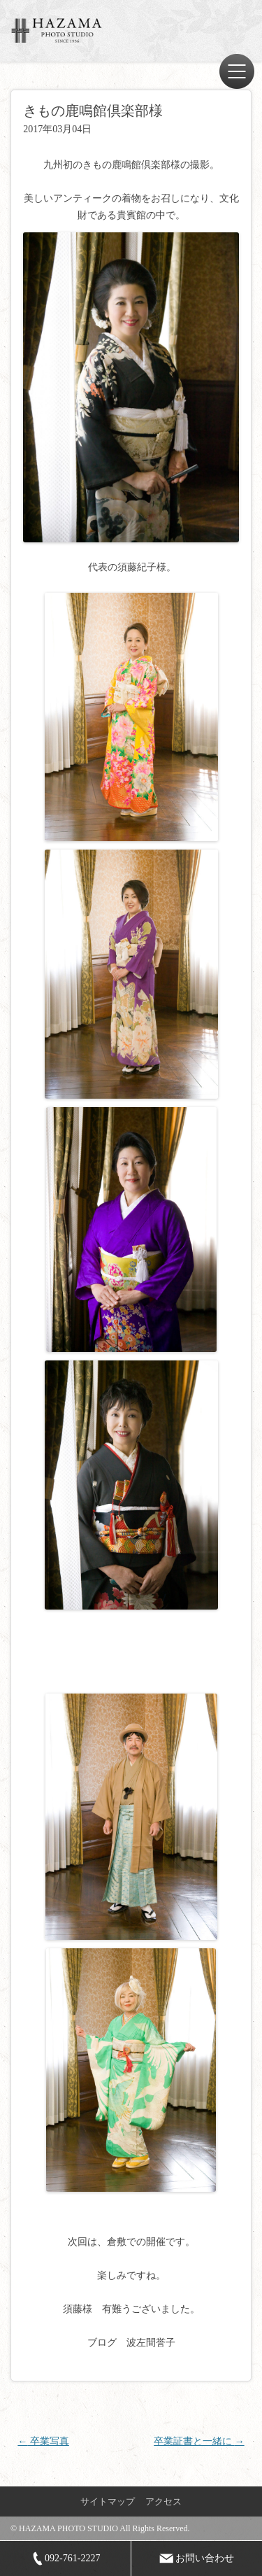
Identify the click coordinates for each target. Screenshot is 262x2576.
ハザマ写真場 (59, 30)
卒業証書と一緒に (199, 2441)
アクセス (163, 2501)
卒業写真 (43, 2441)
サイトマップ (107, 2501)
